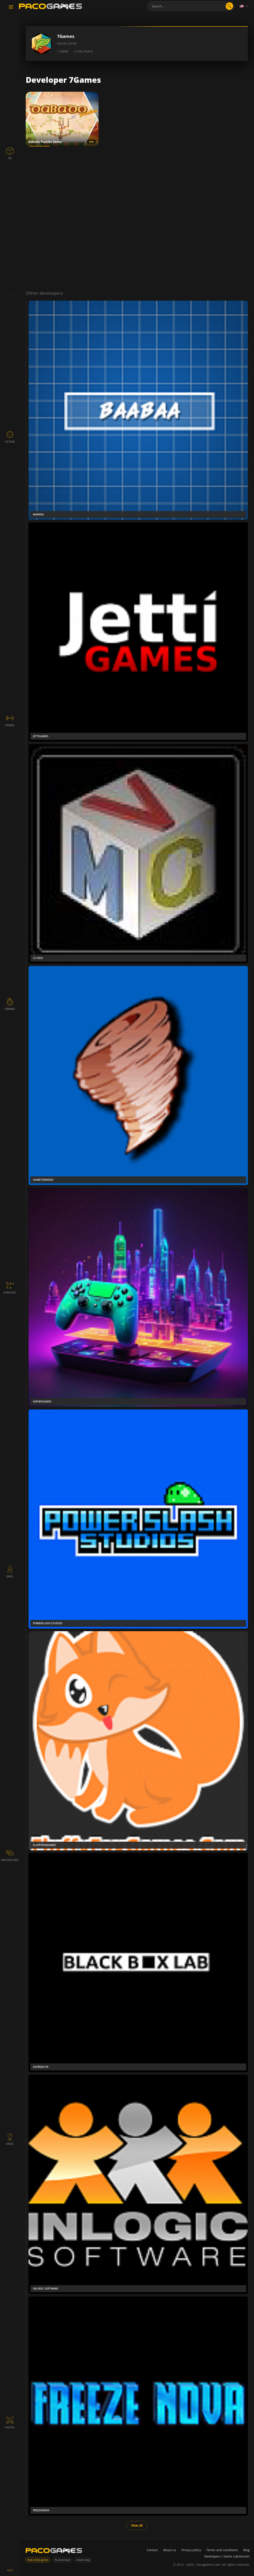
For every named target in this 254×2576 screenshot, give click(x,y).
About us (169, 2550)
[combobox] (190, 6)
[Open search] (229, 6)
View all (137, 2525)
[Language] (244, 6)
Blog (246, 2550)
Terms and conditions (222, 2550)
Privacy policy (191, 2550)
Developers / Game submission (227, 2556)
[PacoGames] (54, 2551)
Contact (152, 2550)
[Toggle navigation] (11, 7)
